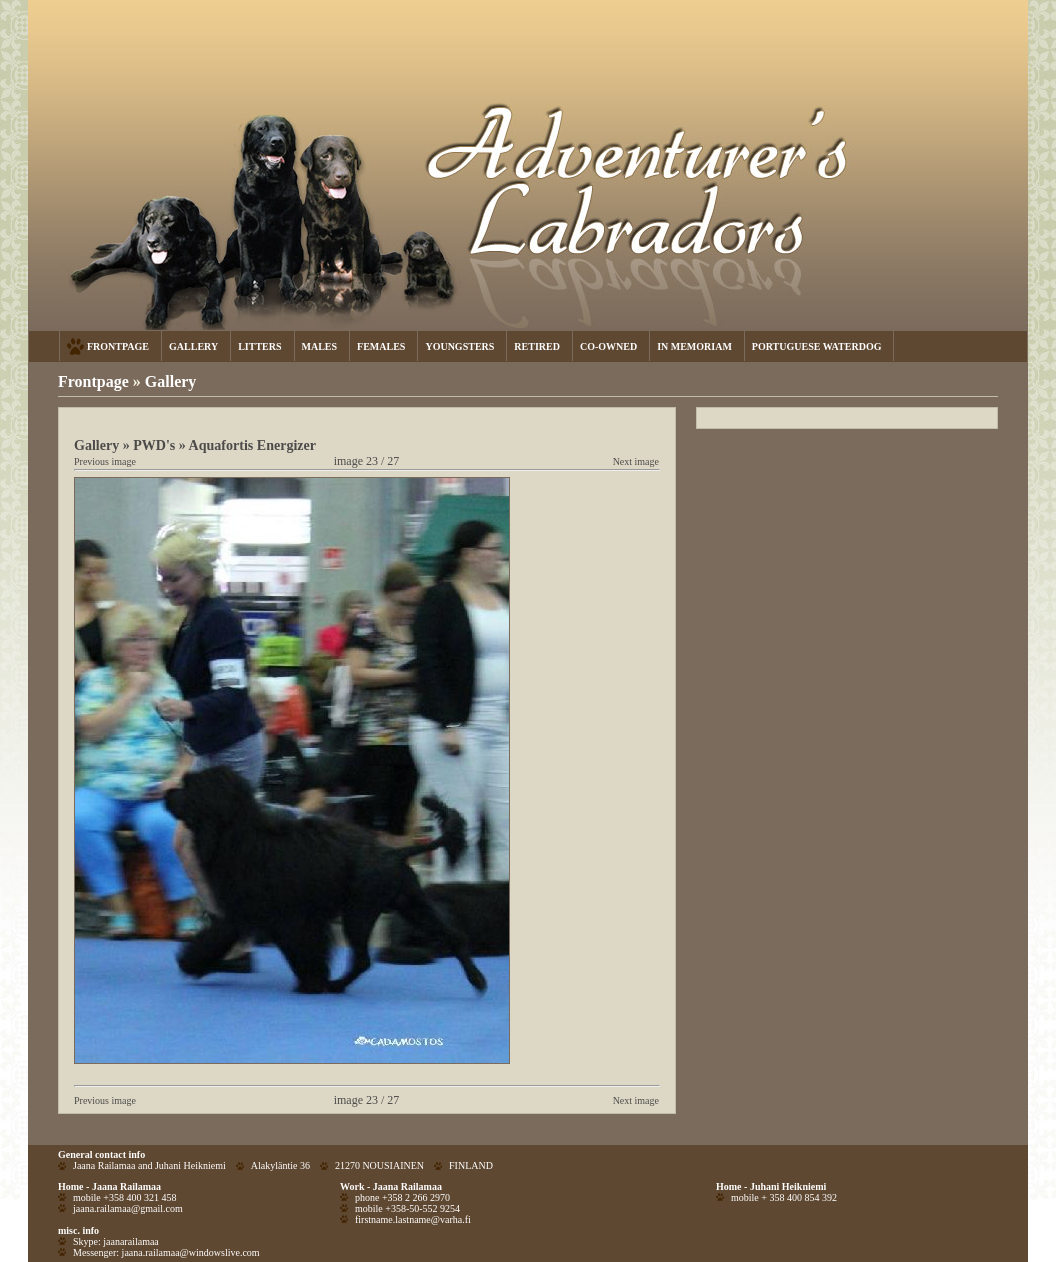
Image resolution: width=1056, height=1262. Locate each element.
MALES (320, 346)
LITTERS (259, 346)
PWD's (154, 445)
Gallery (171, 381)
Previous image (105, 461)
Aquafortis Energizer (252, 445)
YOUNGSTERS (459, 346)
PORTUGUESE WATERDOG (817, 346)
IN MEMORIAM (694, 346)
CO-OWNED (608, 346)
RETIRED (537, 346)
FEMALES (381, 346)
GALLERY (193, 346)
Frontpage (93, 381)
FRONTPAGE (118, 346)
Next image (636, 461)
